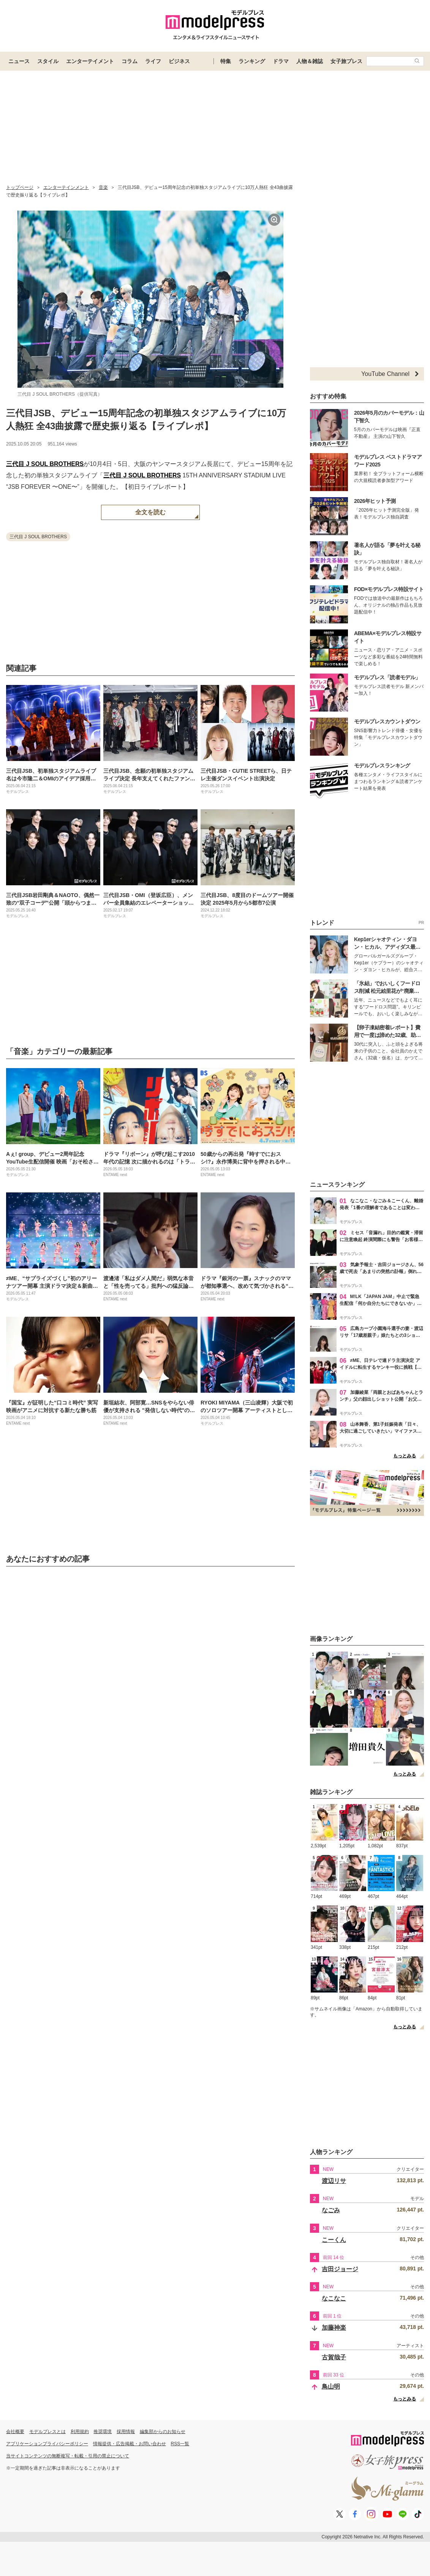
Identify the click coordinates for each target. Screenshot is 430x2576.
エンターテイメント (90, 61)
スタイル (47, 61)
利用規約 (80, 2431)
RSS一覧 (180, 2443)
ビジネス (179, 61)
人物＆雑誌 (309, 61)
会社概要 (15, 2431)
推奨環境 (102, 2431)
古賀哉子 (334, 2357)
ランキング (252, 61)
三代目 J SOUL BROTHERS (45, 464)
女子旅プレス (346, 61)
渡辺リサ (334, 2181)
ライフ (153, 61)
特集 (225, 61)
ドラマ (281, 61)
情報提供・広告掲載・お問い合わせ (129, 2443)
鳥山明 (331, 2386)
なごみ (331, 2210)
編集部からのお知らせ (162, 2431)
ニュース (19, 61)
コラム (130, 61)
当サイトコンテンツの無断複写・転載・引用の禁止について (67, 2456)
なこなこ (334, 2298)
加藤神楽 (334, 2327)
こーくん (334, 2240)
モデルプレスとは (47, 2431)
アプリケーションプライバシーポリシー (47, 2443)
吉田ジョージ (340, 2269)
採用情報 (126, 2431)
